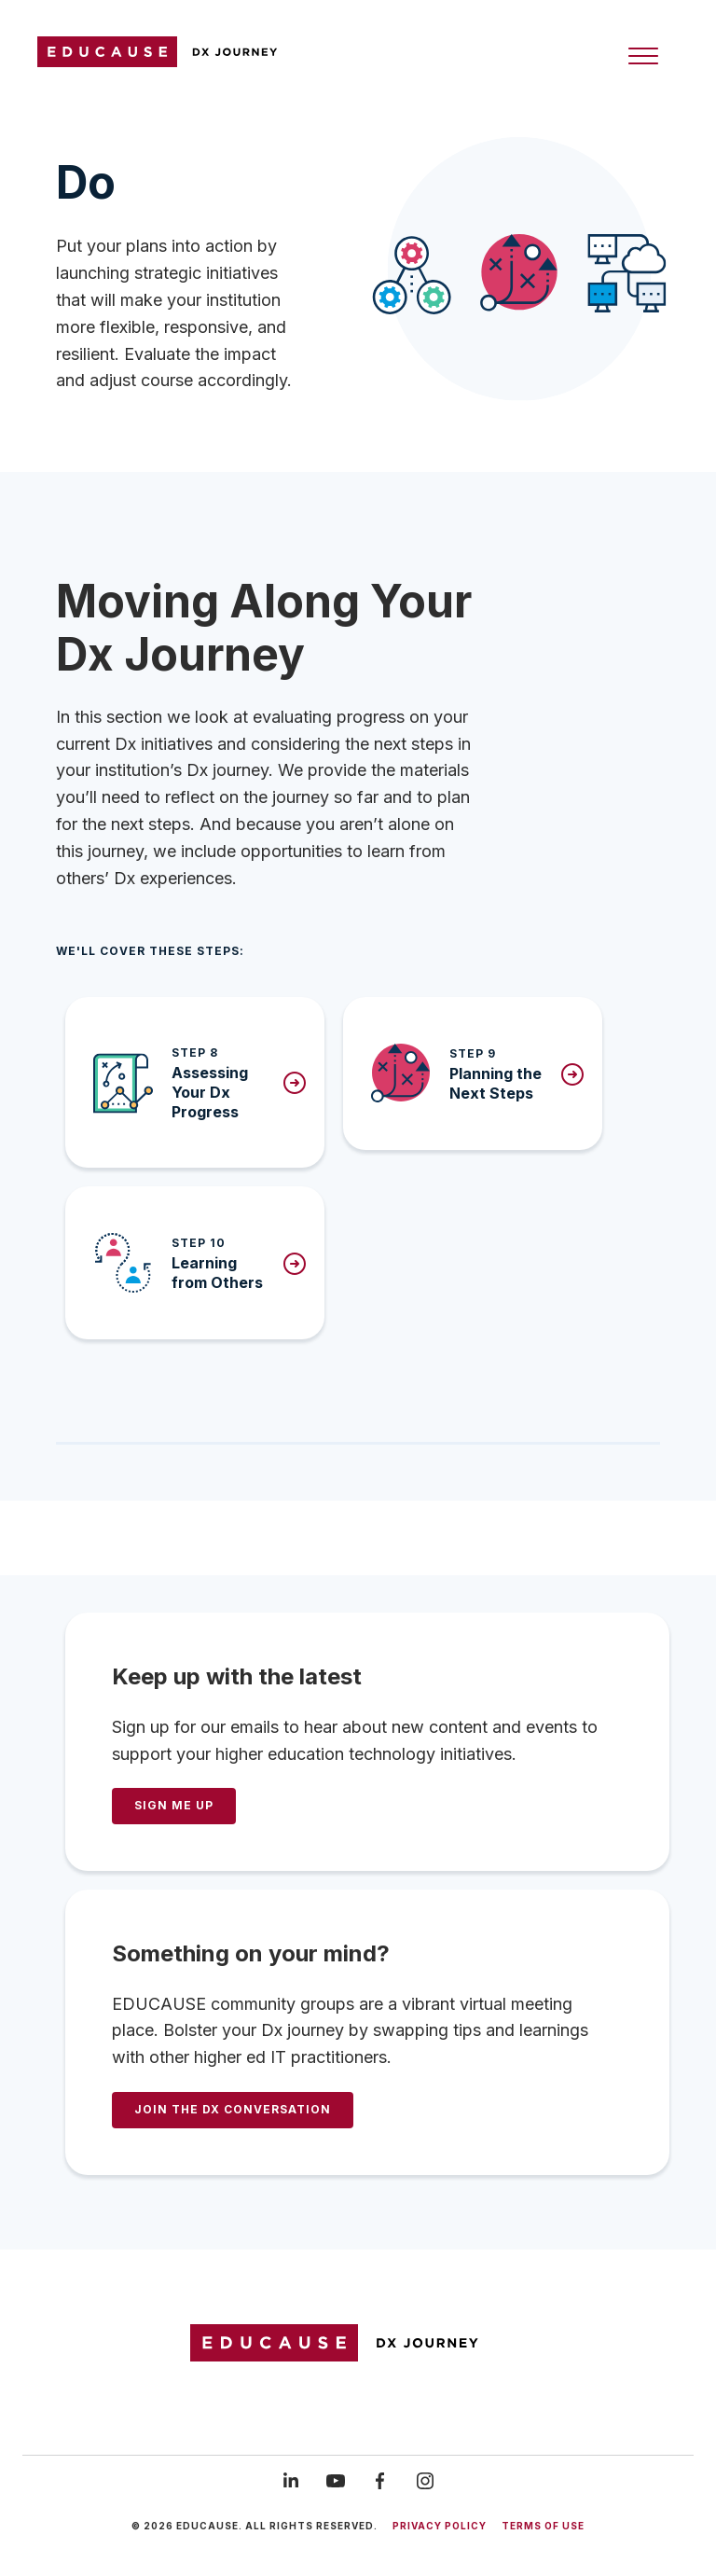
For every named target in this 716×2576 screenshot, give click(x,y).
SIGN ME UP (173, 1805)
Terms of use (543, 2525)
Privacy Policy (439, 2525)
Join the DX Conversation (232, 2109)
